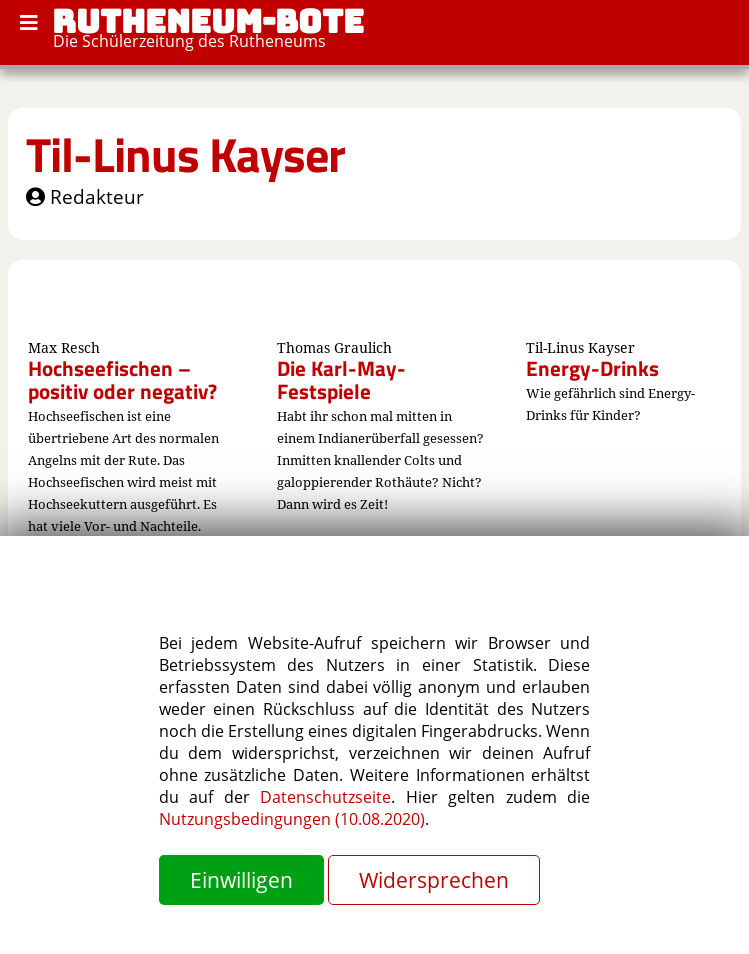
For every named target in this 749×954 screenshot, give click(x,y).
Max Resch (64, 347)
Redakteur (85, 196)
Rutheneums (277, 41)
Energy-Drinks (592, 368)
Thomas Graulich (334, 347)
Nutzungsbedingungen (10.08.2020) (292, 819)
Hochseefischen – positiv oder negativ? (122, 379)
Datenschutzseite (325, 797)
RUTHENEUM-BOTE (208, 21)
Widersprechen (434, 880)
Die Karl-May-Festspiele (341, 379)
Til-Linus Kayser (185, 154)
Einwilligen (241, 880)
